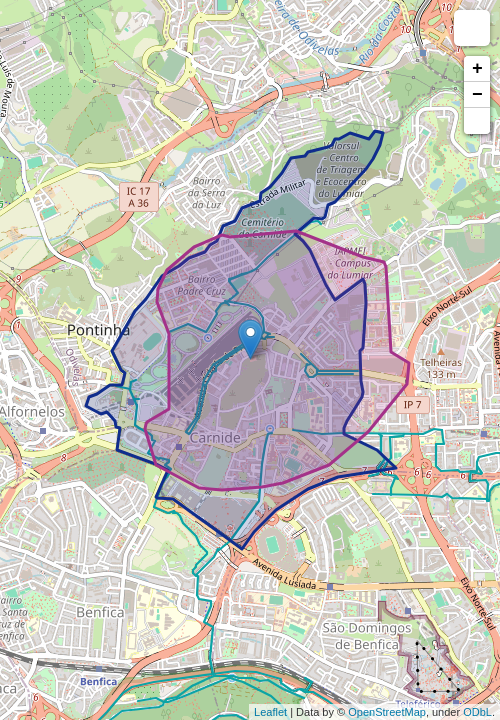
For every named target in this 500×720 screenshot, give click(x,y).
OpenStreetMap (387, 712)
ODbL (477, 712)
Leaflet (270, 712)
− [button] (477, 95)
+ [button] (477, 69)
